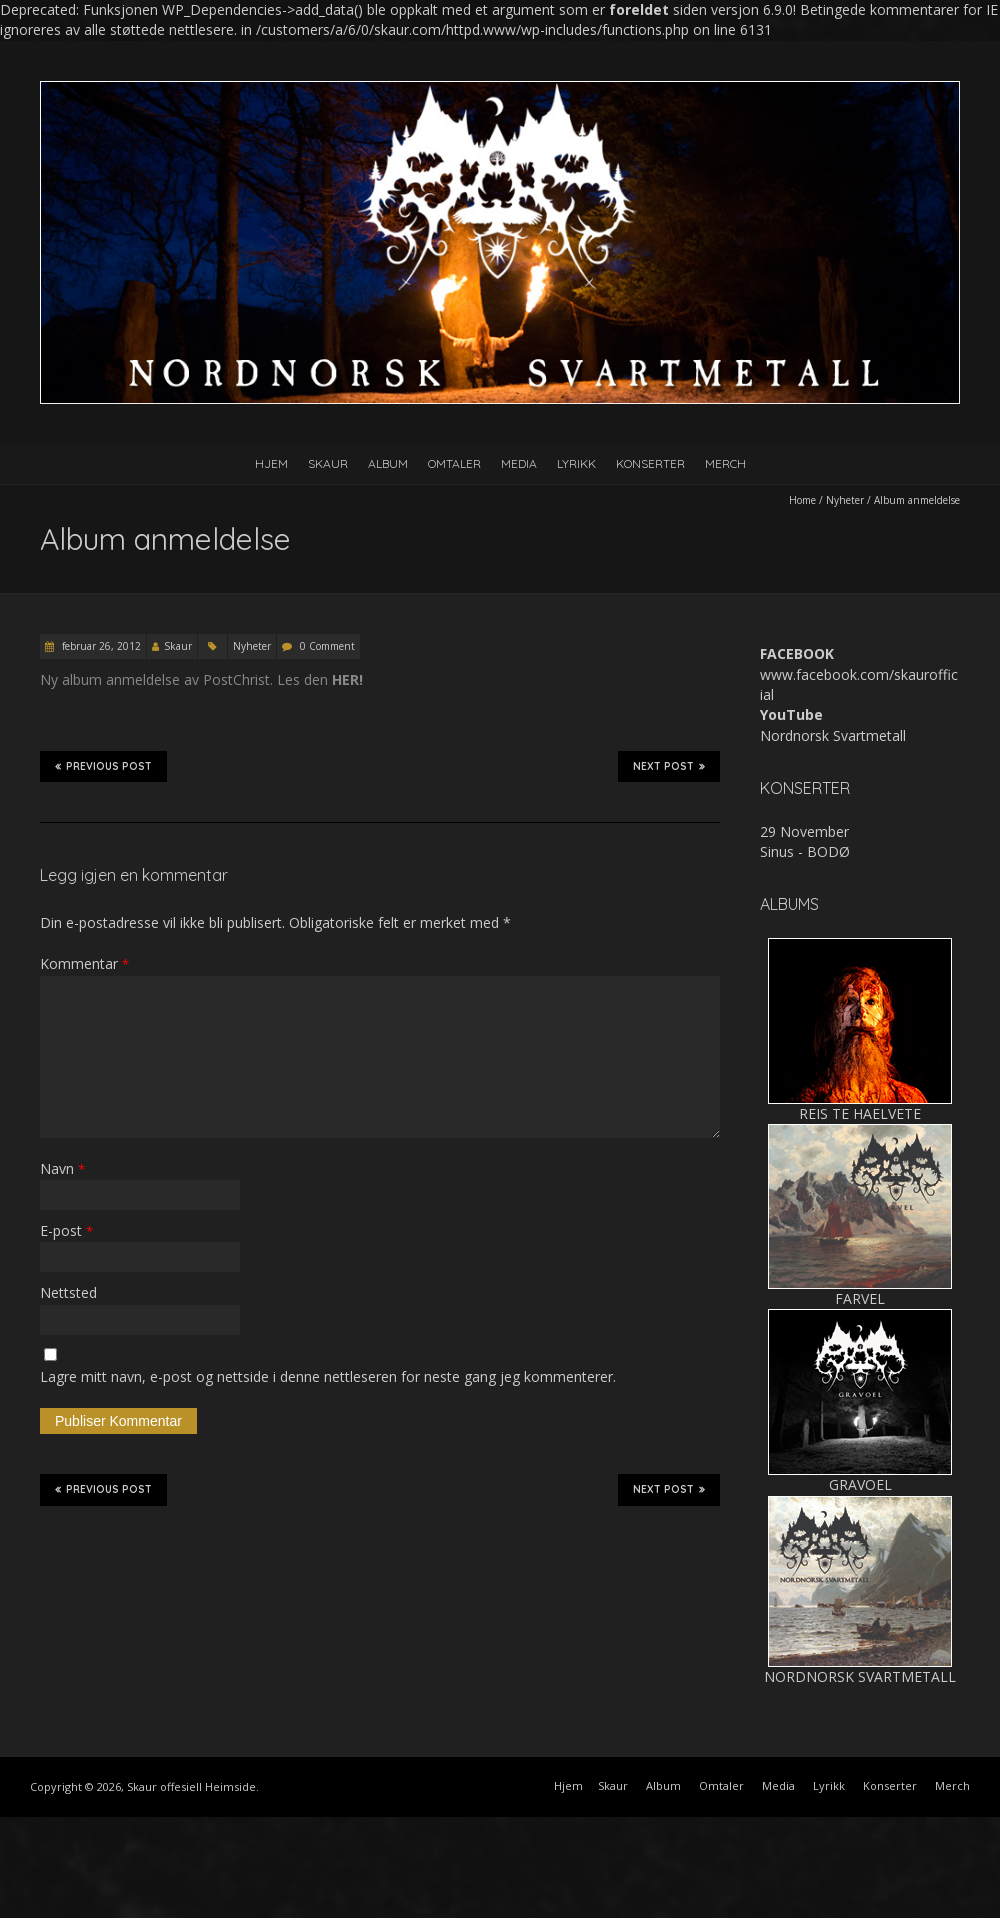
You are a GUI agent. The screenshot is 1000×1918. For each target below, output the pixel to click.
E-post (66, 1230)
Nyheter (845, 500)
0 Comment (327, 646)
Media (519, 463)
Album (388, 463)
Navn (62, 1168)
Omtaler (454, 463)
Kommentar (84, 963)
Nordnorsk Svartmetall (833, 735)
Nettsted (68, 1292)
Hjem (271, 463)
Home (802, 500)
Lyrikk (576, 463)
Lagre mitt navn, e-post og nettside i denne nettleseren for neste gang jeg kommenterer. (328, 1376)
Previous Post (103, 766)
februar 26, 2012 (100, 646)
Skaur (328, 463)
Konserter (650, 463)
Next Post (669, 766)
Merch (725, 463)
